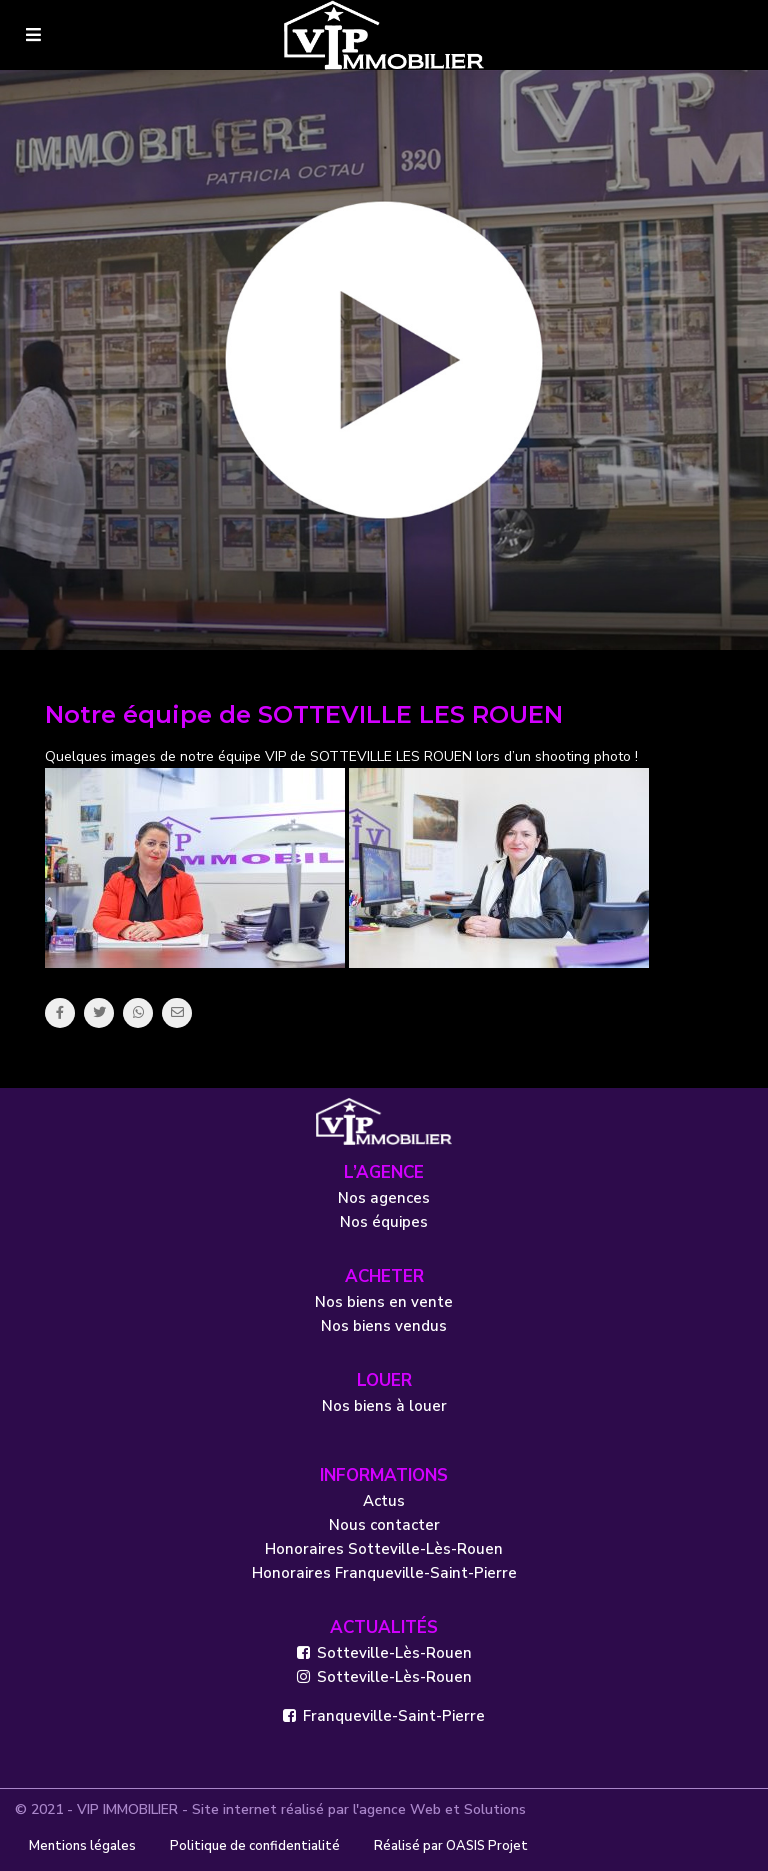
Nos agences (384, 1198)
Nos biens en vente (384, 1302)
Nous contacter (384, 1525)
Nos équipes (384, 1222)
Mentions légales (82, 1846)
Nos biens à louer (384, 1406)
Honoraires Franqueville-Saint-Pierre (384, 1573)
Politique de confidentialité (255, 1846)
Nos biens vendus (384, 1326)
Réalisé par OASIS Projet (451, 1846)
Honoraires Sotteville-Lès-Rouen (384, 1549)
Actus (384, 1501)
